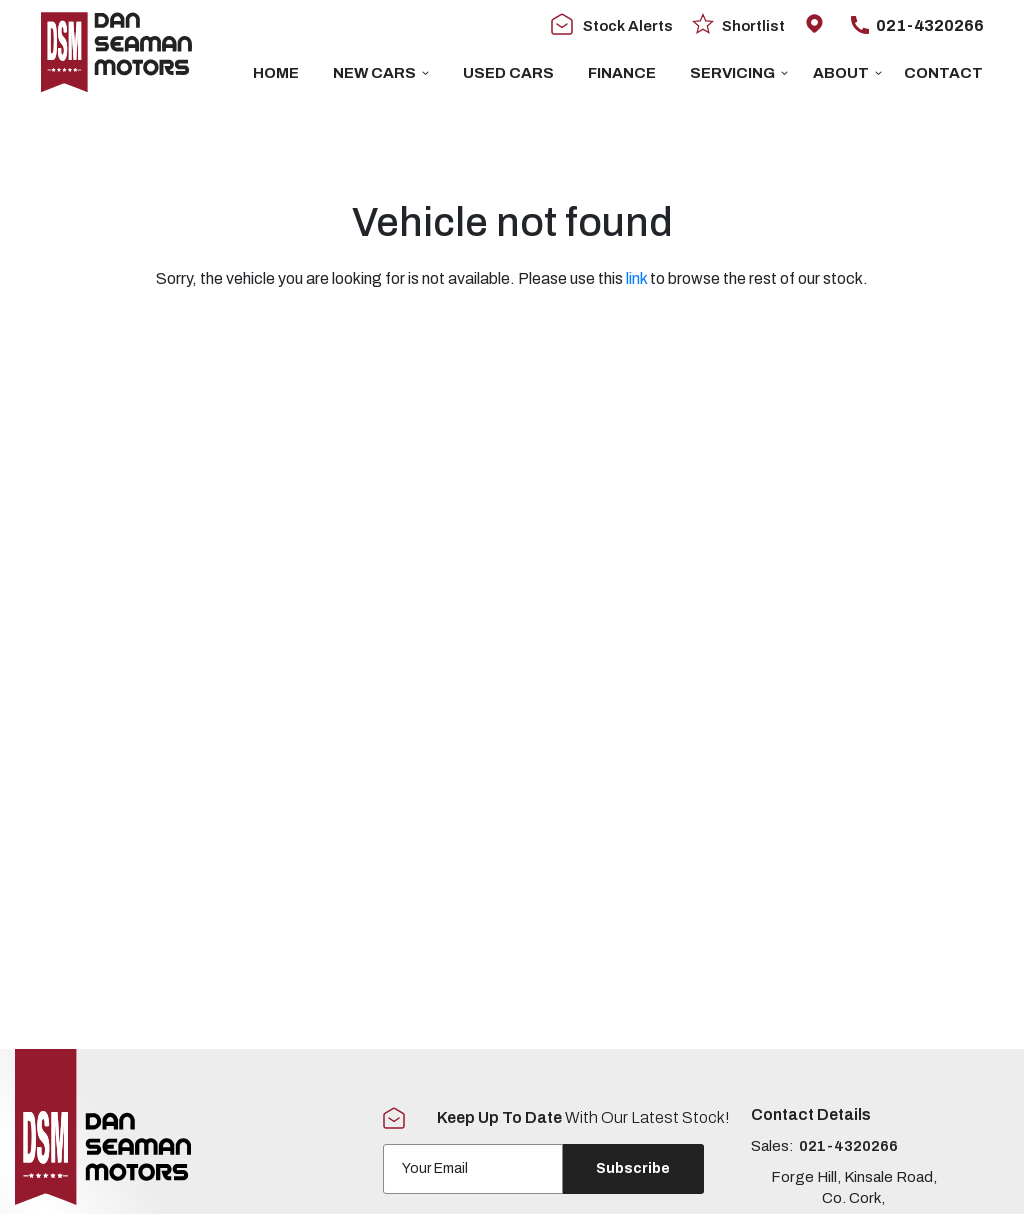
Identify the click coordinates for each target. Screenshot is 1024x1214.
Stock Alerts (612, 25)
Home (276, 73)
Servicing (739, 73)
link (636, 278)
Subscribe (633, 1168)
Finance (622, 73)
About (847, 73)
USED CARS (508, 73)
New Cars (381, 73)
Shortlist (738, 24)
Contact (943, 73)
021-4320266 (917, 25)
